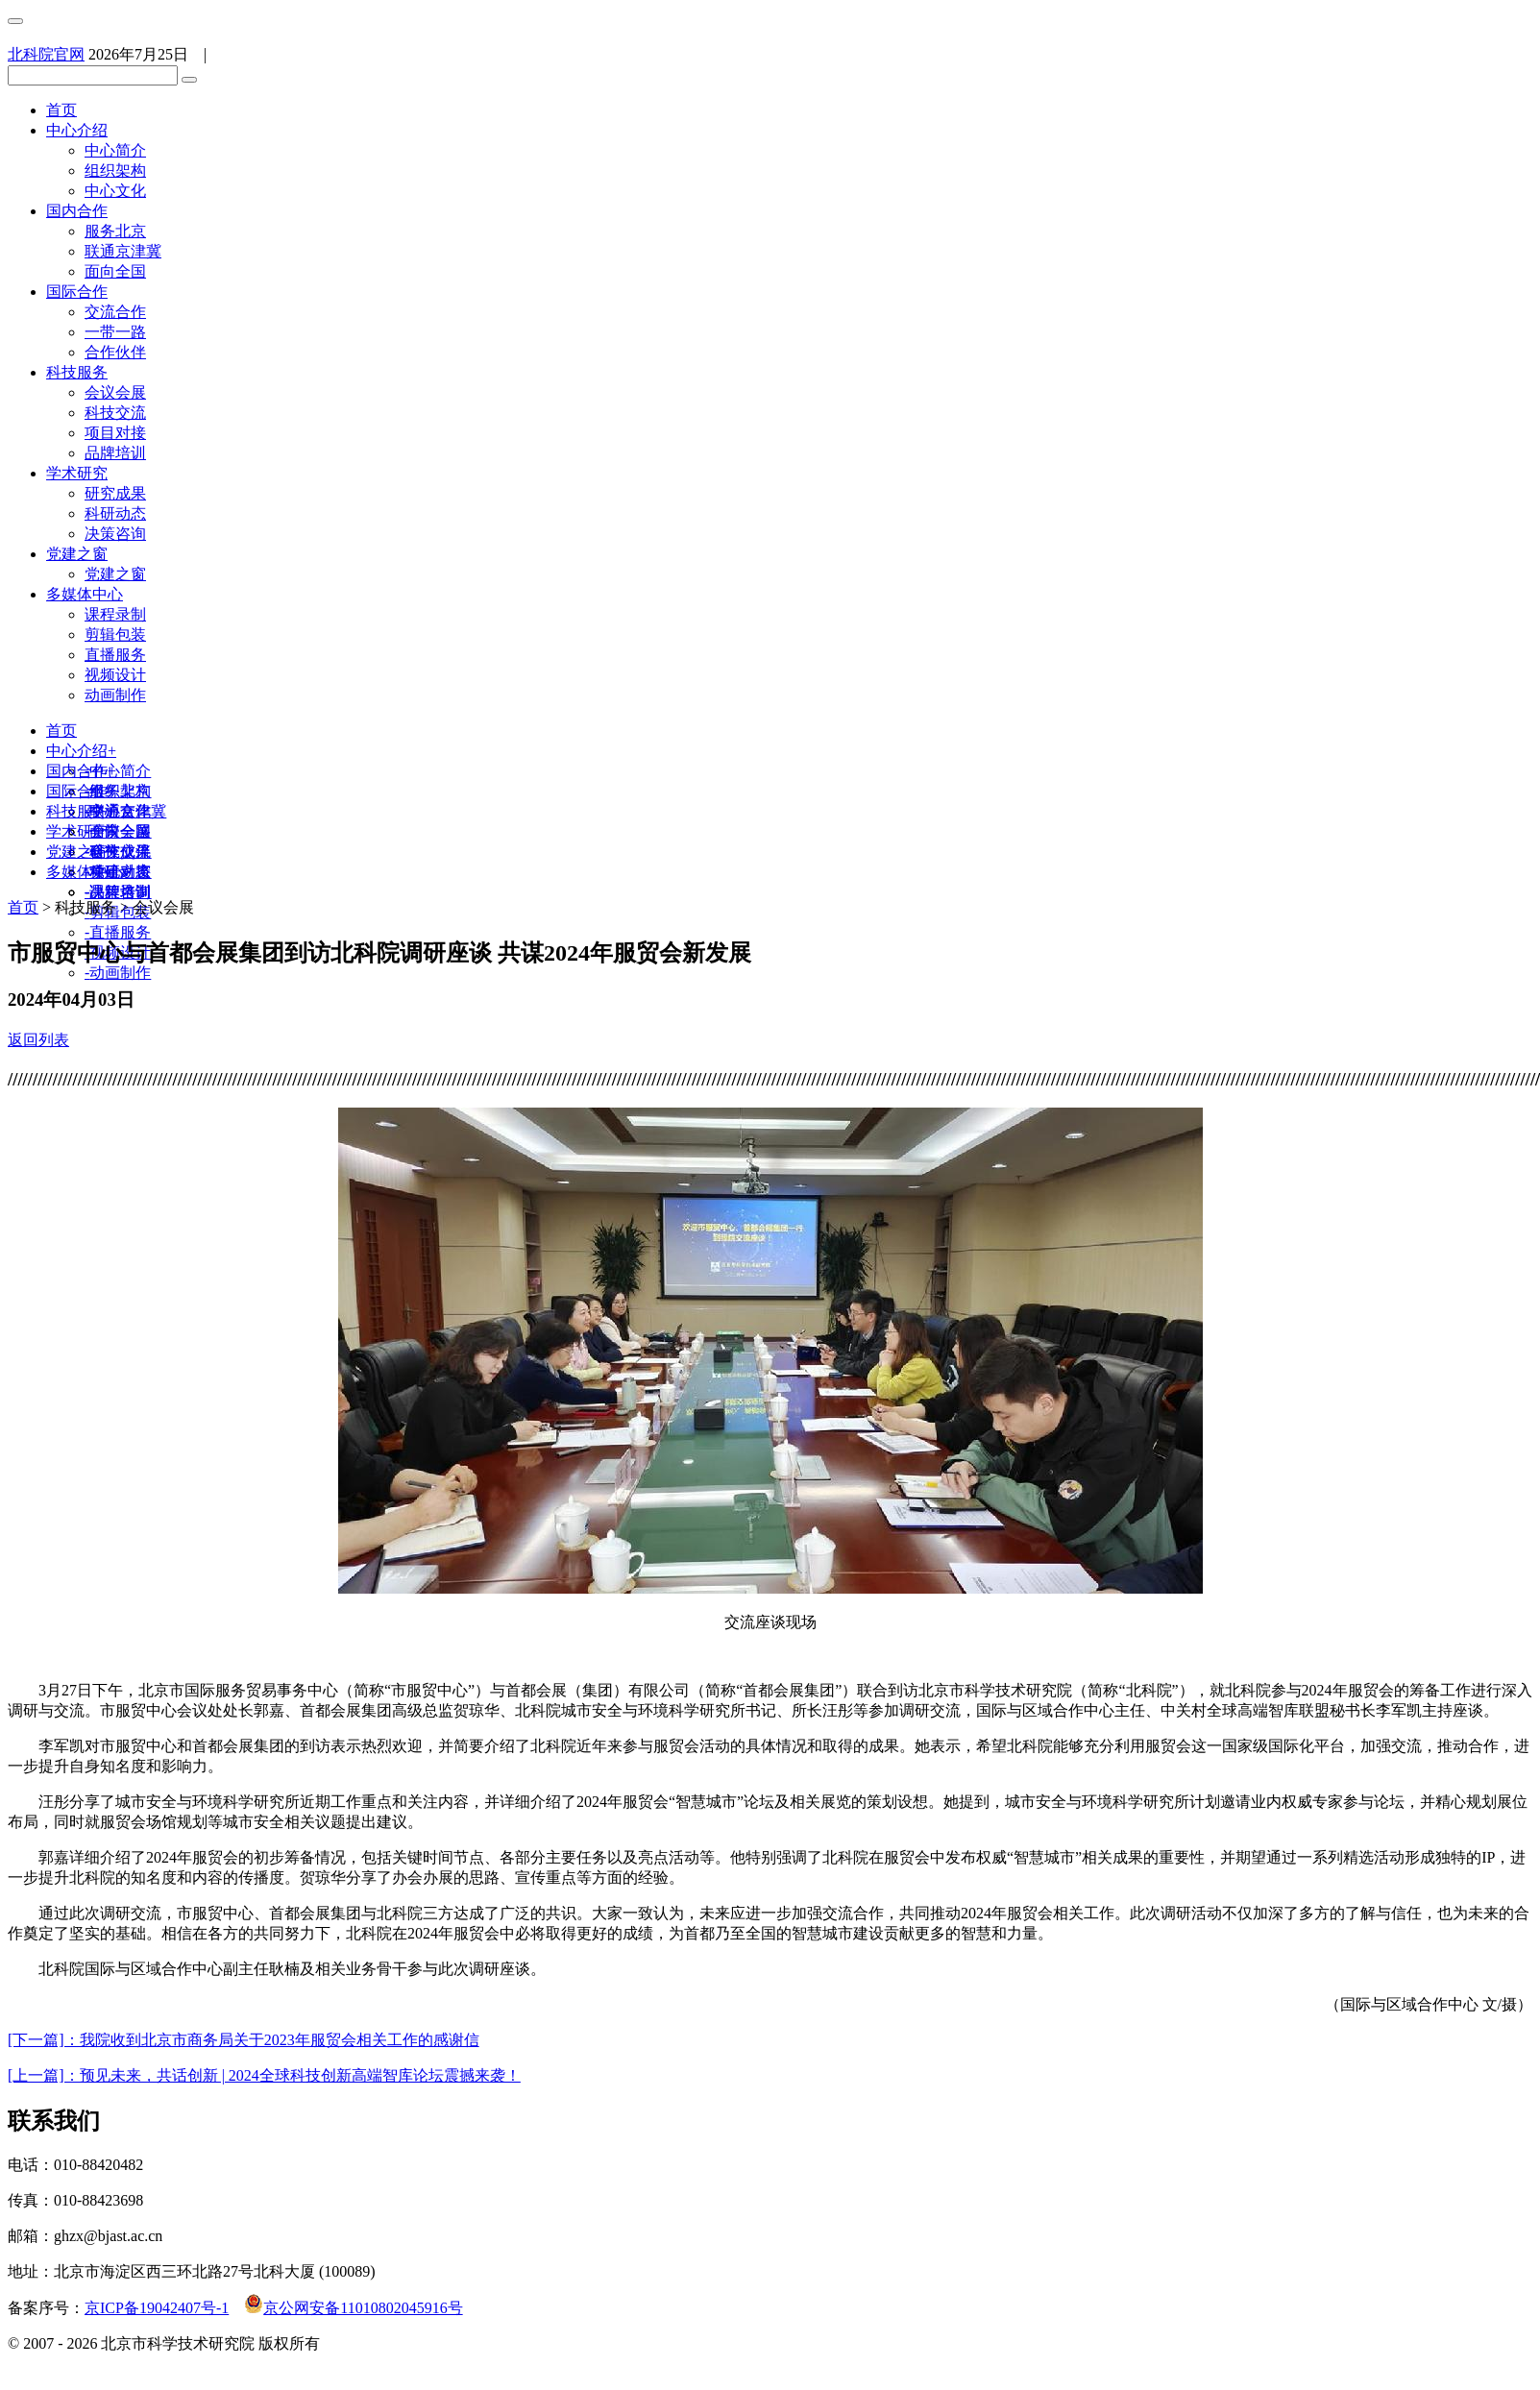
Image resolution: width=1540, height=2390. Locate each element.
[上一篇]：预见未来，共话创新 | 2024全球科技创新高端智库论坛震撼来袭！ (264, 2075)
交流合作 (115, 312)
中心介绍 (77, 130)
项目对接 (115, 433)
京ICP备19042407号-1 (157, 2308)
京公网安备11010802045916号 (353, 2308)
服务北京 (115, 231)
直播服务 (115, 654)
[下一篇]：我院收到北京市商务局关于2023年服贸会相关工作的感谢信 (243, 2040)
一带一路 (115, 332)
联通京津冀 (123, 251)
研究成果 (115, 493)
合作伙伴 (115, 352)
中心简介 (115, 150)
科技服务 (77, 372)
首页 (61, 110)
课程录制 (115, 614)
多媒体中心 (84, 594)
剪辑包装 (115, 634)
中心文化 (115, 191)
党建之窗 (77, 554)
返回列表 (38, 1040)
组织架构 (115, 170)
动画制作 (115, 695)
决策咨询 (115, 533)
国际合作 (77, 291)
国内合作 (77, 211)
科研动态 (115, 513)
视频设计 (115, 675)
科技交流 (115, 412)
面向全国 (115, 271)
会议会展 (115, 392)
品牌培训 (115, 453)
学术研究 (77, 473)
